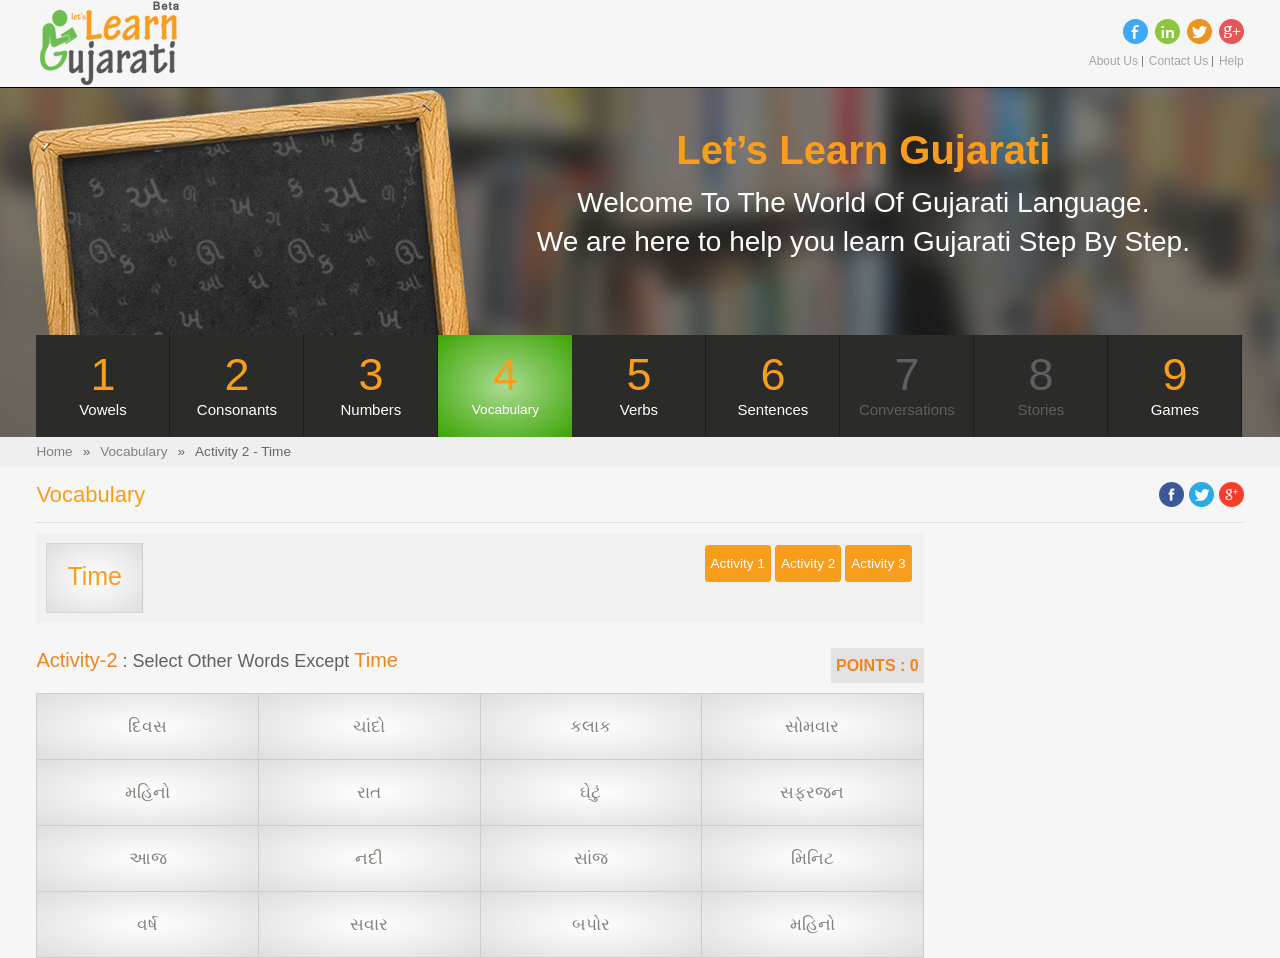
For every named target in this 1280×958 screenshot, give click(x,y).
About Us (1113, 61)
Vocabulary (133, 451)
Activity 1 (738, 563)
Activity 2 (808, 563)
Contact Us (1178, 61)
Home (54, 451)
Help (1231, 61)
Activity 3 (878, 563)
